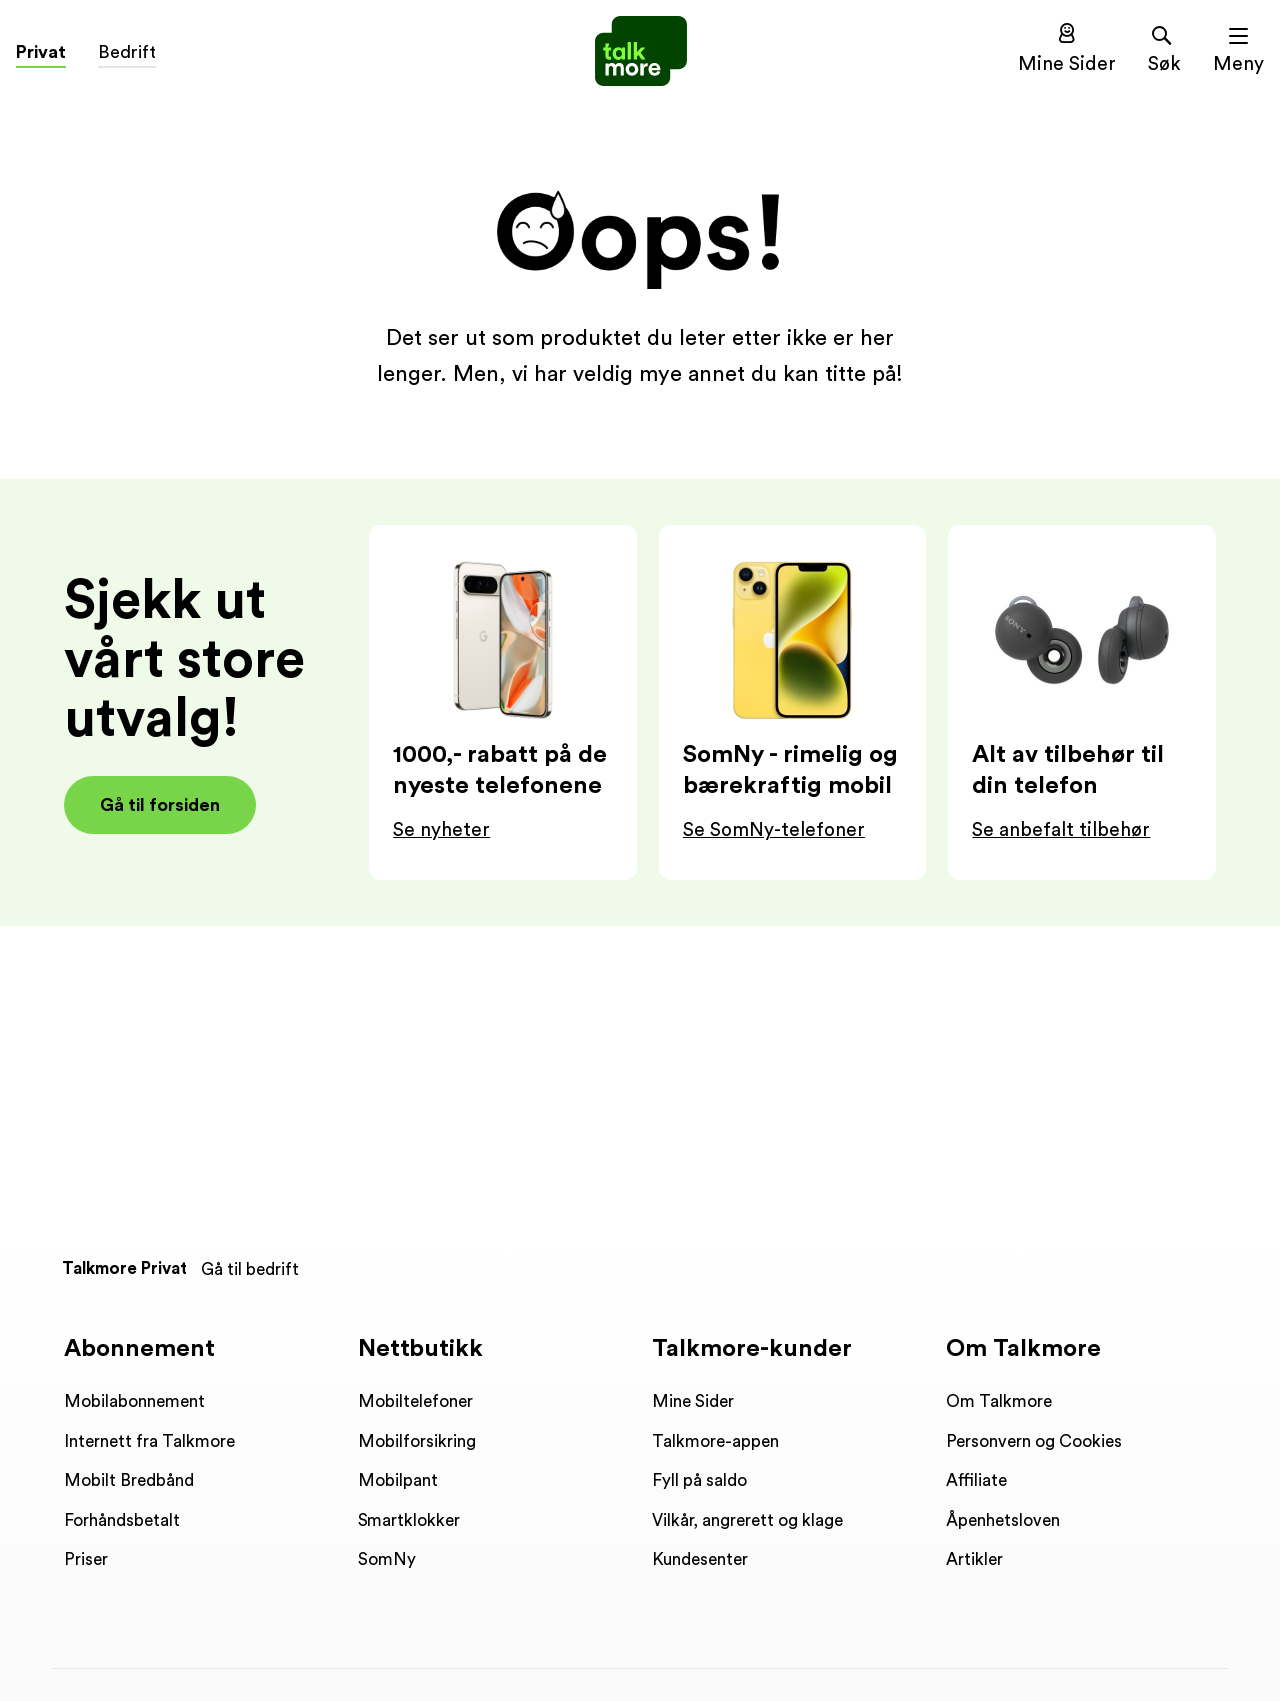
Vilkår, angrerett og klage (747, 1520)
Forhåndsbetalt (122, 1520)
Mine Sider (693, 1401)
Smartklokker (409, 1520)
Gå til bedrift (250, 1269)
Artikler (974, 1559)
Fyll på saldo (699, 1480)
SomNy (387, 1559)
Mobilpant (398, 1480)
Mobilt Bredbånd (129, 1480)
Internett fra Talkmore (149, 1441)
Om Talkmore (999, 1401)
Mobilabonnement (134, 1401)
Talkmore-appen (715, 1441)
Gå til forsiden (160, 805)
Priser (86, 1559)
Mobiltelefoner (415, 1401)
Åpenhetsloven (1003, 1520)
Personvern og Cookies (1034, 1441)
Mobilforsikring (417, 1441)
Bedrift (127, 52)
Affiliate (976, 1480)
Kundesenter (700, 1559)
